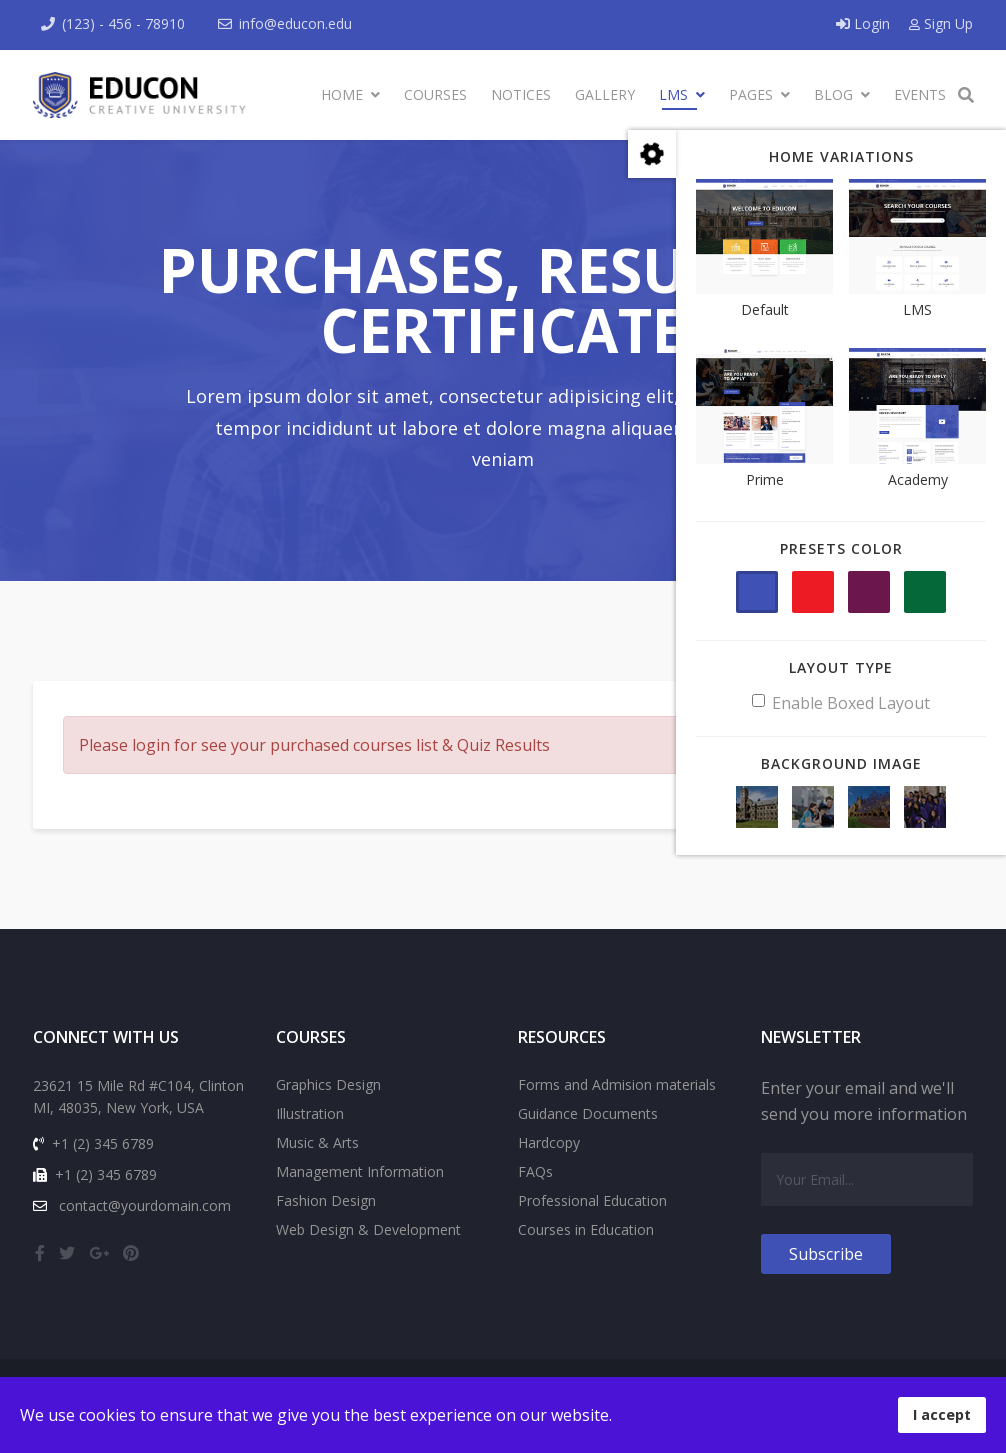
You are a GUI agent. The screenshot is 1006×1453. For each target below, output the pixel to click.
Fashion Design (326, 1200)
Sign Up (941, 23)
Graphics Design (328, 1084)
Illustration (310, 1113)
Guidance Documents (588, 1113)
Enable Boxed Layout (841, 703)
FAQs (535, 1171)
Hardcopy (549, 1142)
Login (865, 23)
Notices (521, 94)
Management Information (360, 1171)
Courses (435, 94)
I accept (942, 1414)
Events (920, 94)
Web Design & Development (368, 1229)
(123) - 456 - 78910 (123, 23)
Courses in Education (586, 1229)
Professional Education (592, 1200)
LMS (673, 94)
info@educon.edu (295, 23)
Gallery (605, 94)
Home (342, 94)
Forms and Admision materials (617, 1084)
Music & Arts (317, 1142)
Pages (751, 94)
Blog (833, 94)
